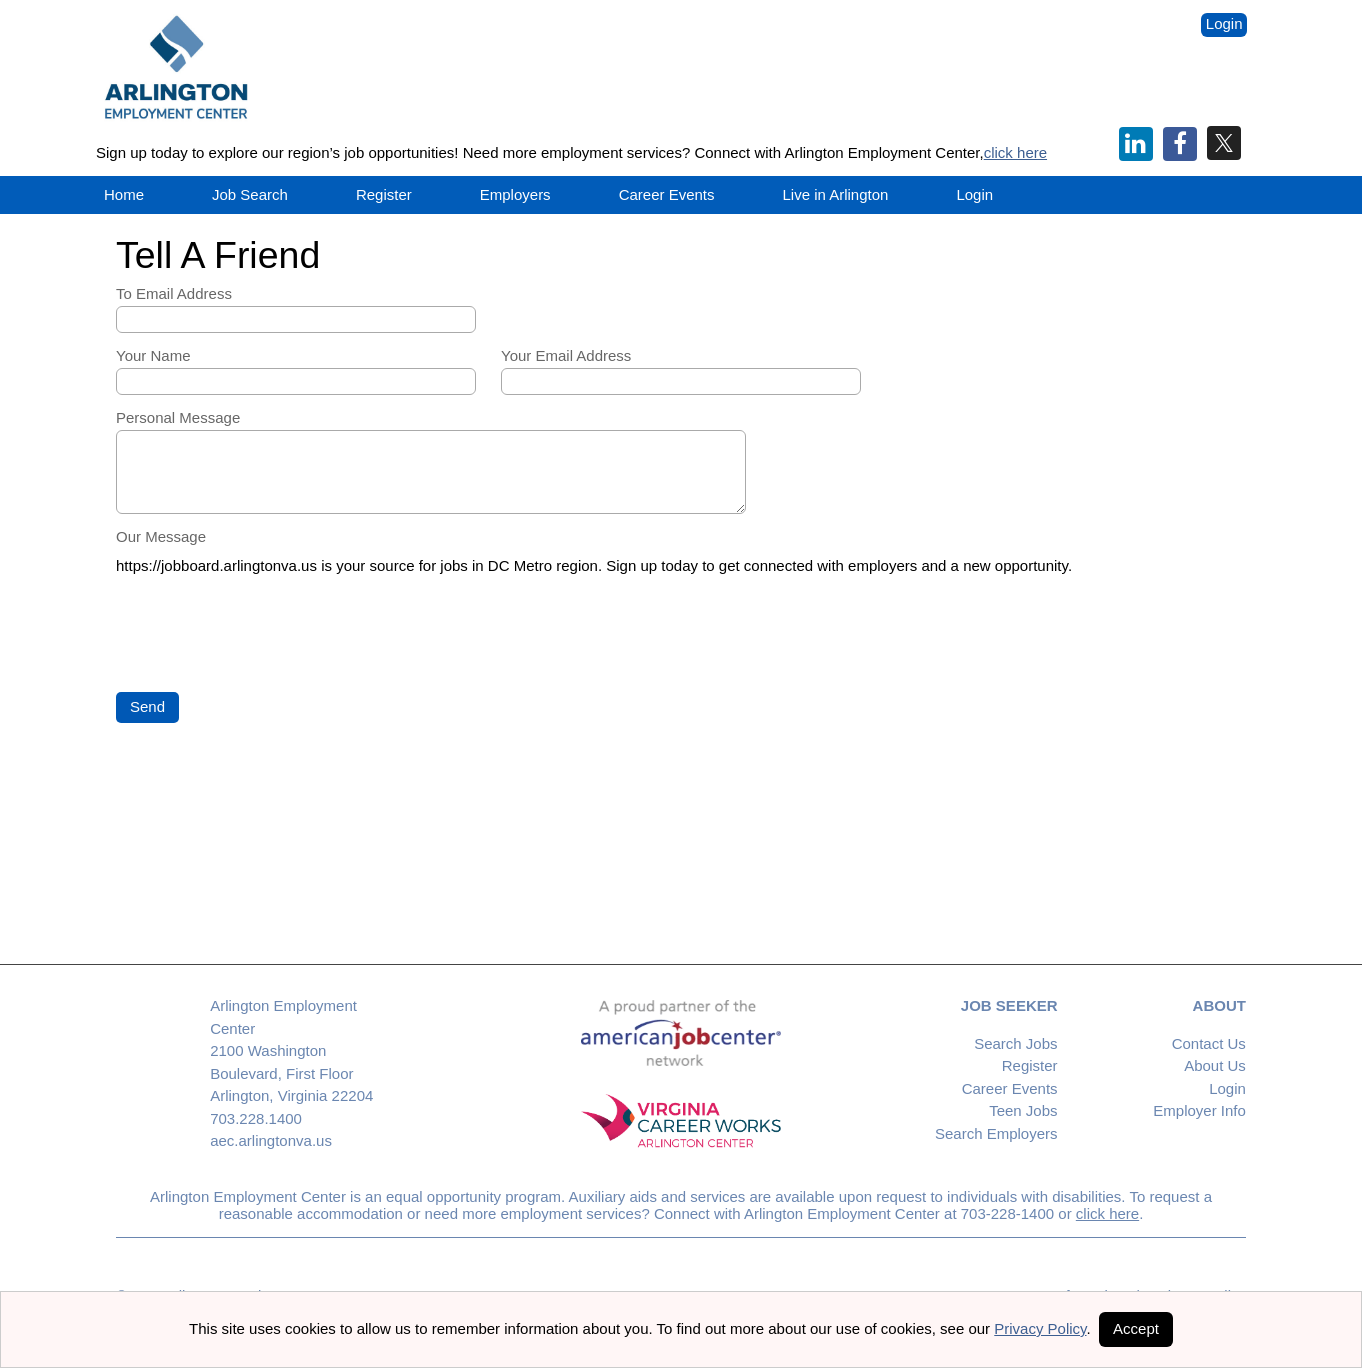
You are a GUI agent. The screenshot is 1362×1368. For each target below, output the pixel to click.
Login (1224, 23)
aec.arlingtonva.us (271, 1140)
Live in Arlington (836, 194)
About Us (1215, 1065)
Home (124, 194)
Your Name (153, 355)
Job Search (250, 194)
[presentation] (268, 635)
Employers (515, 194)
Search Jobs (1015, 1043)
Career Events (1010, 1088)
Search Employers (996, 1133)
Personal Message (178, 417)
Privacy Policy (1040, 1328)
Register (384, 194)
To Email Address (174, 293)
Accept (1136, 1328)
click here (1015, 152)
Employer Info (1199, 1110)
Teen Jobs (1023, 1110)
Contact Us (1209, 1043)
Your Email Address (566, 355)
